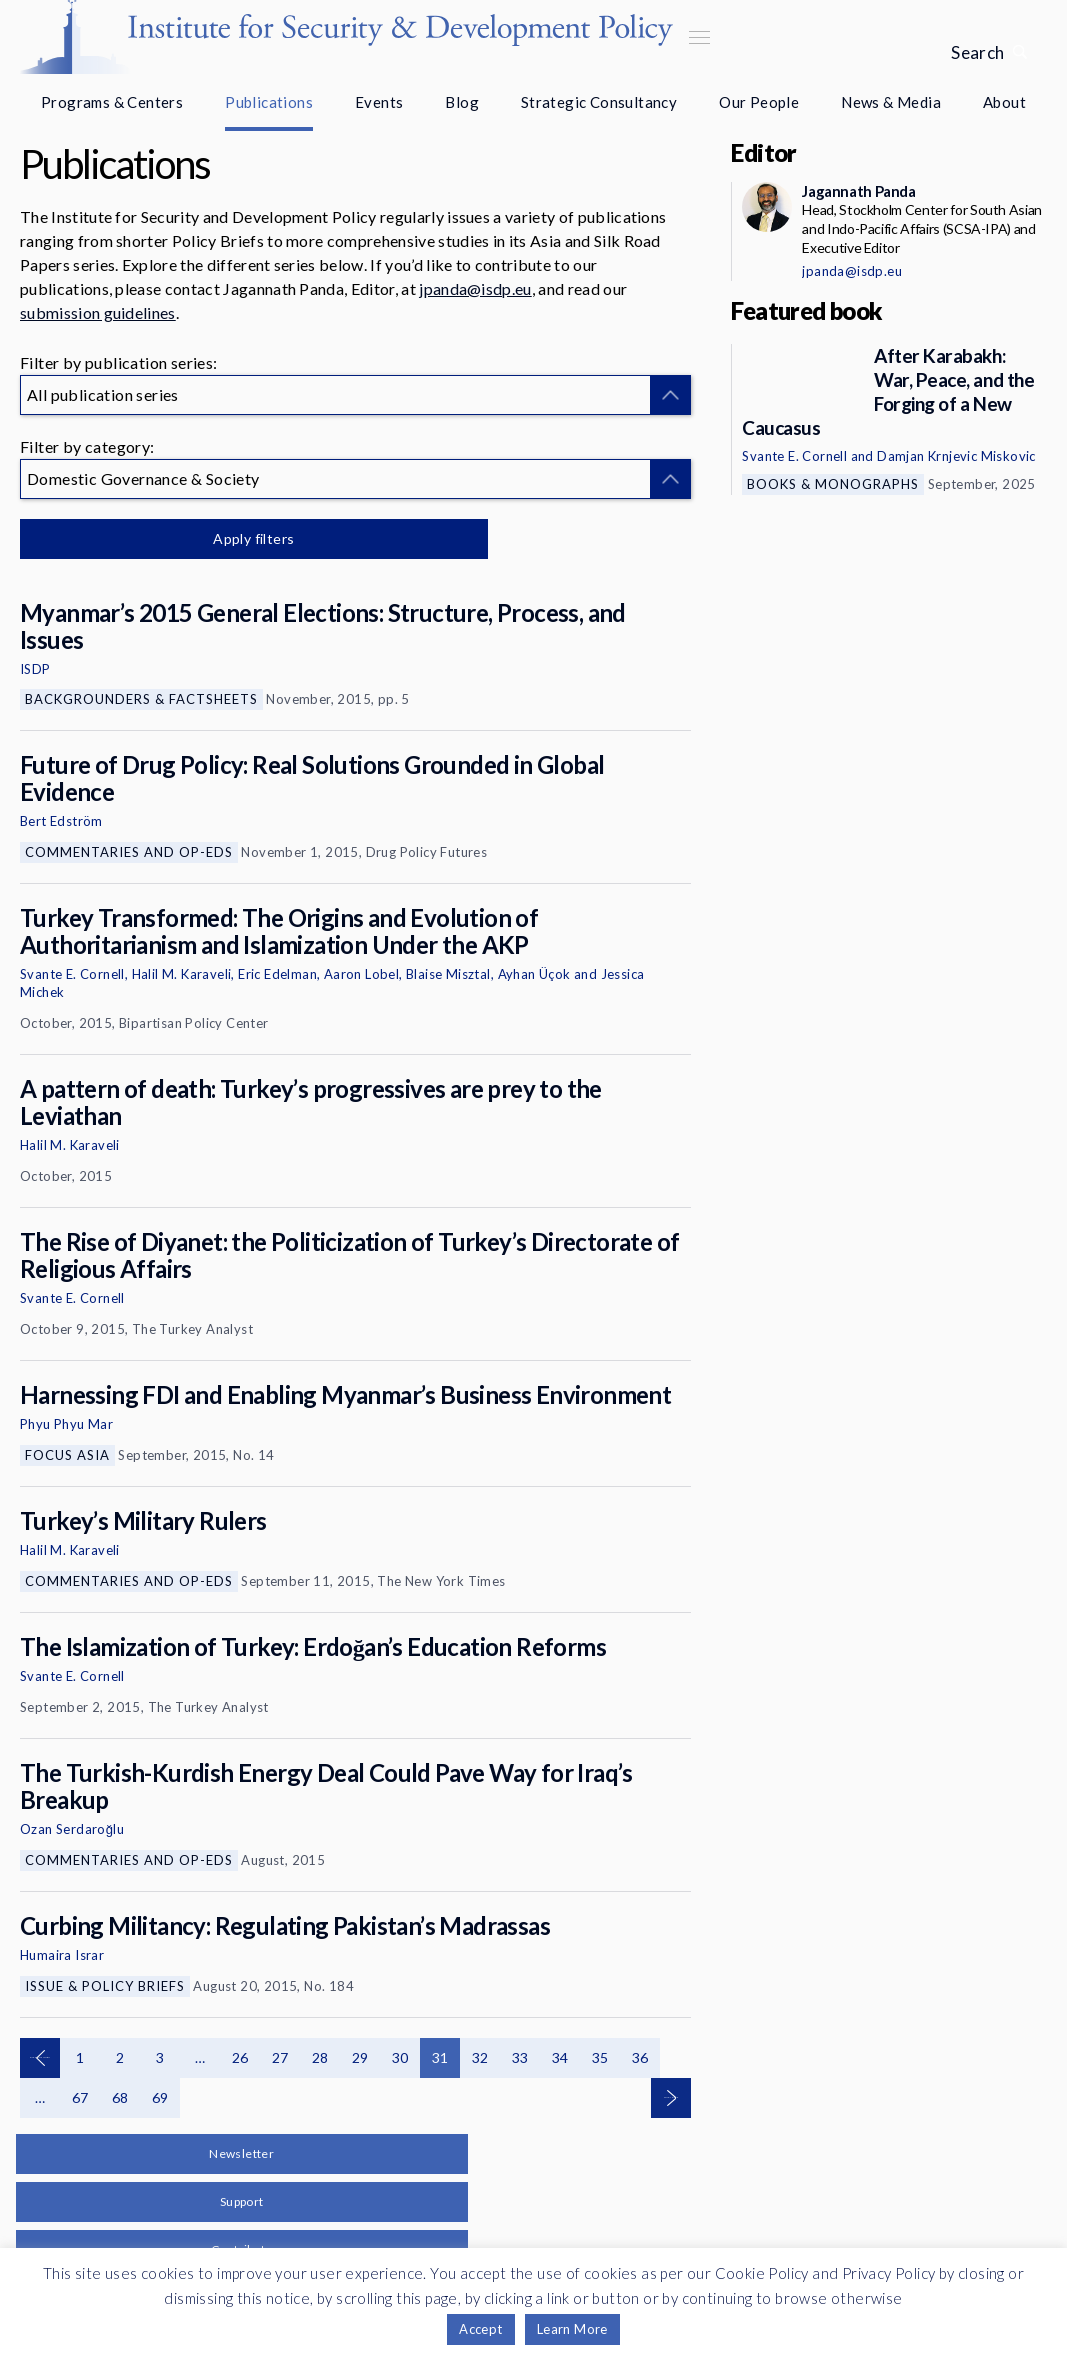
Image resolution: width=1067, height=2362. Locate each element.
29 (360, 2057)
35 (600, 2057)
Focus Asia (67, 1455)
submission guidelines (98, 312)
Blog (462, 102)
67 (80, 2097)
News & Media (891, 102)
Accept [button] (480, 2329)
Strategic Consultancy (599, 102)
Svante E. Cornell (72, 974)
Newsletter (241, 2153)
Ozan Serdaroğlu (72, 1829)
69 (160, 2097)
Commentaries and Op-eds (129, 852)
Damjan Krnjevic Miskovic (956, 456)
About (1004, 102)
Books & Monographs (833, 484)
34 (560, 2057)
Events (379, 102)
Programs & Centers (112, 102)
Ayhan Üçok (534, 974)
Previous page (40, 2058)
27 (280, 2057)
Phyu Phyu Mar (66, 1424)
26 (240, 2057)
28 (320, 2057)
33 (520, 2057)
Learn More (572, 2329)
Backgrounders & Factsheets (141, 699)
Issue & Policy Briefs (105, 1986)
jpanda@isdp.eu (475, 288)
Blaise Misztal (448, 974)
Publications (269, 102)
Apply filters (229, 538)
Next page (671, 2098)
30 (400, 2057)
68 (120, 2097)
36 (640, 2057)
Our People (759, 102)
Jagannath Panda (858, 191)
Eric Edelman (277, 974)
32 (480, 2057)
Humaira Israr (62, 1955)
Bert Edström (61, 821)
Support (242, 2201)
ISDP (35, 669)
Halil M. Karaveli (182, 974)
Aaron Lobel (361, 974)
